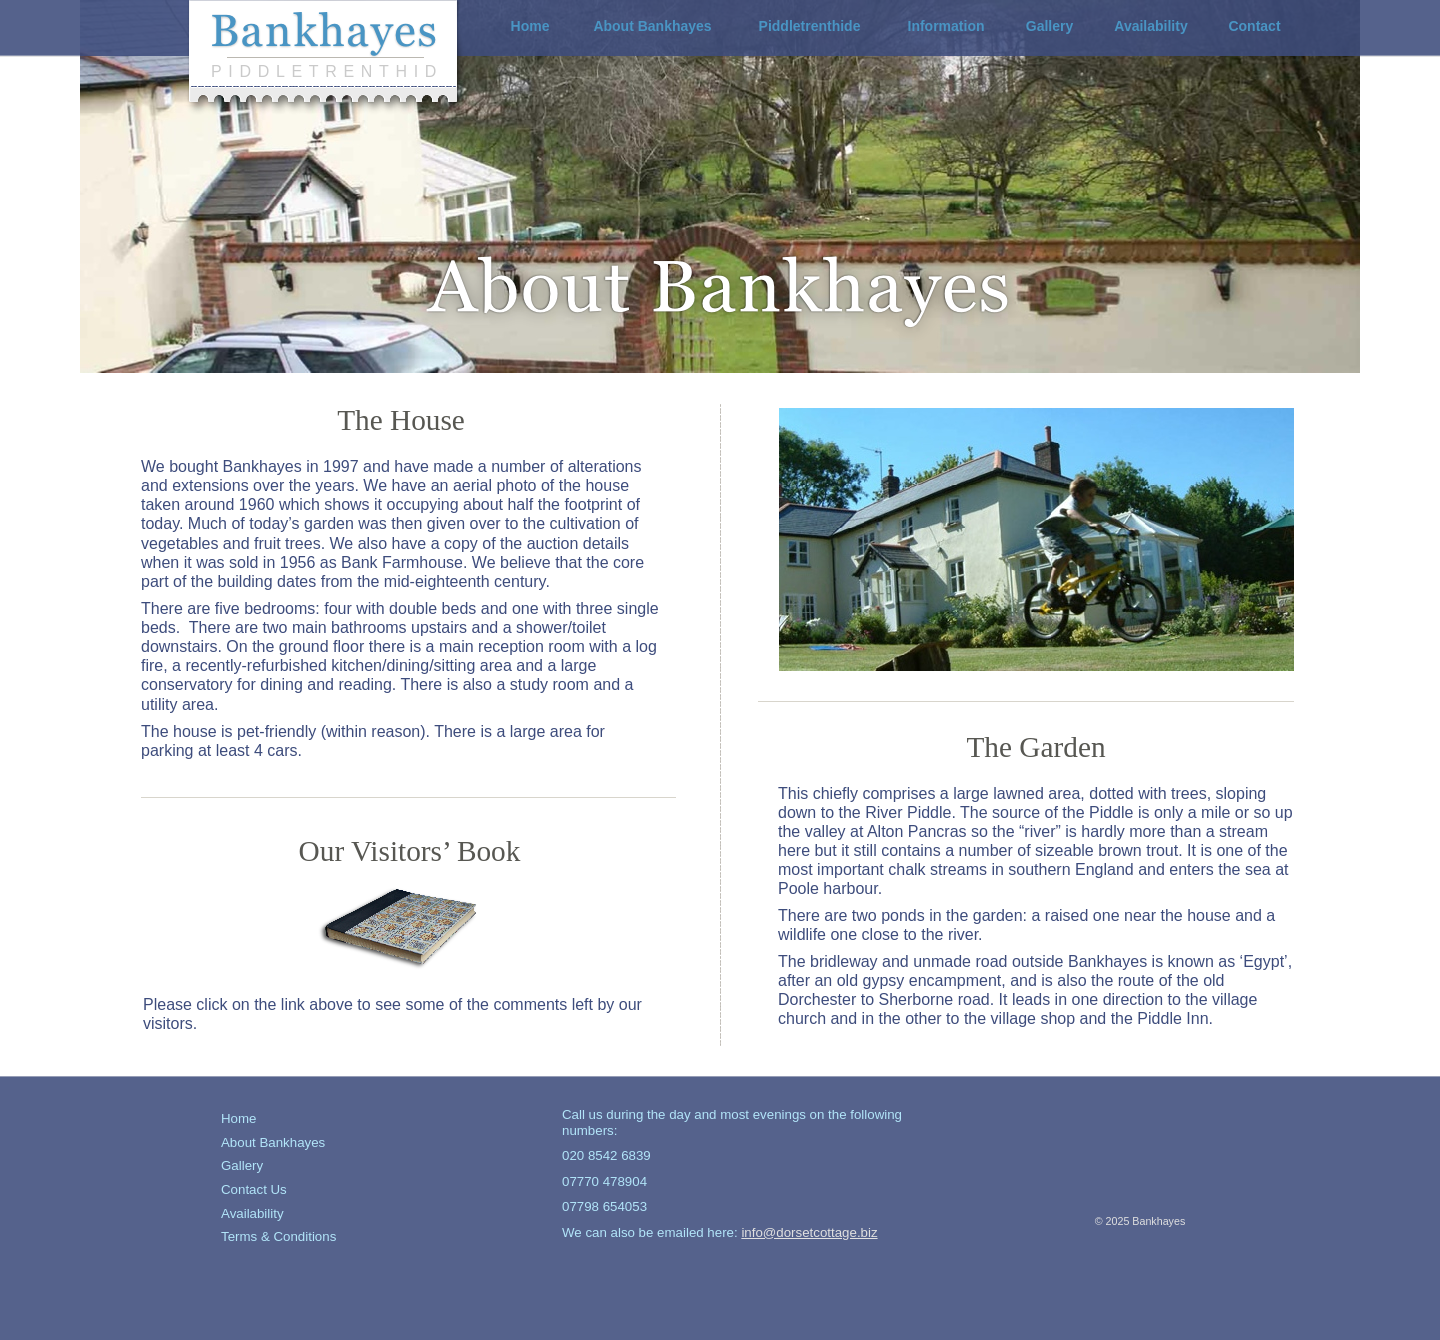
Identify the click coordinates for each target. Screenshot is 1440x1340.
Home (238, 1118)
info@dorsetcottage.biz (809, 1232)
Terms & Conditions (278, 1236)
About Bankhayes (273, 1142)
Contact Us (254, 1189)
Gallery (242, 1165)
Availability (252, 1213)
